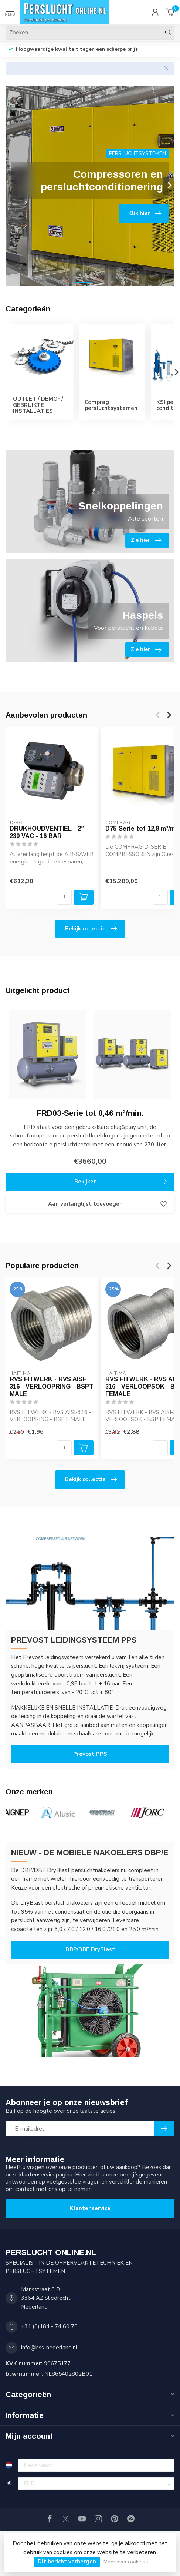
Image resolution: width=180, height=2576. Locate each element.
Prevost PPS (90, 1754)
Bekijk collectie (91, 928)
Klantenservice (90, 2208)
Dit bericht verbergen (67, 2561)
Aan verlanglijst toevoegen (107, 1204)
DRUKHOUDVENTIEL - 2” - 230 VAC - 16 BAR (49, 832)
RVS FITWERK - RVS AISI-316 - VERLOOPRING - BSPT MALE (52, 1386)
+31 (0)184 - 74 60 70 (49, 2326)
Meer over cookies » (126, 2561)
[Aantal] (64, 897)
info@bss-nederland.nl (49, 2347)
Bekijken (120, 1181)
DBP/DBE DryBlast (90, 1949)
